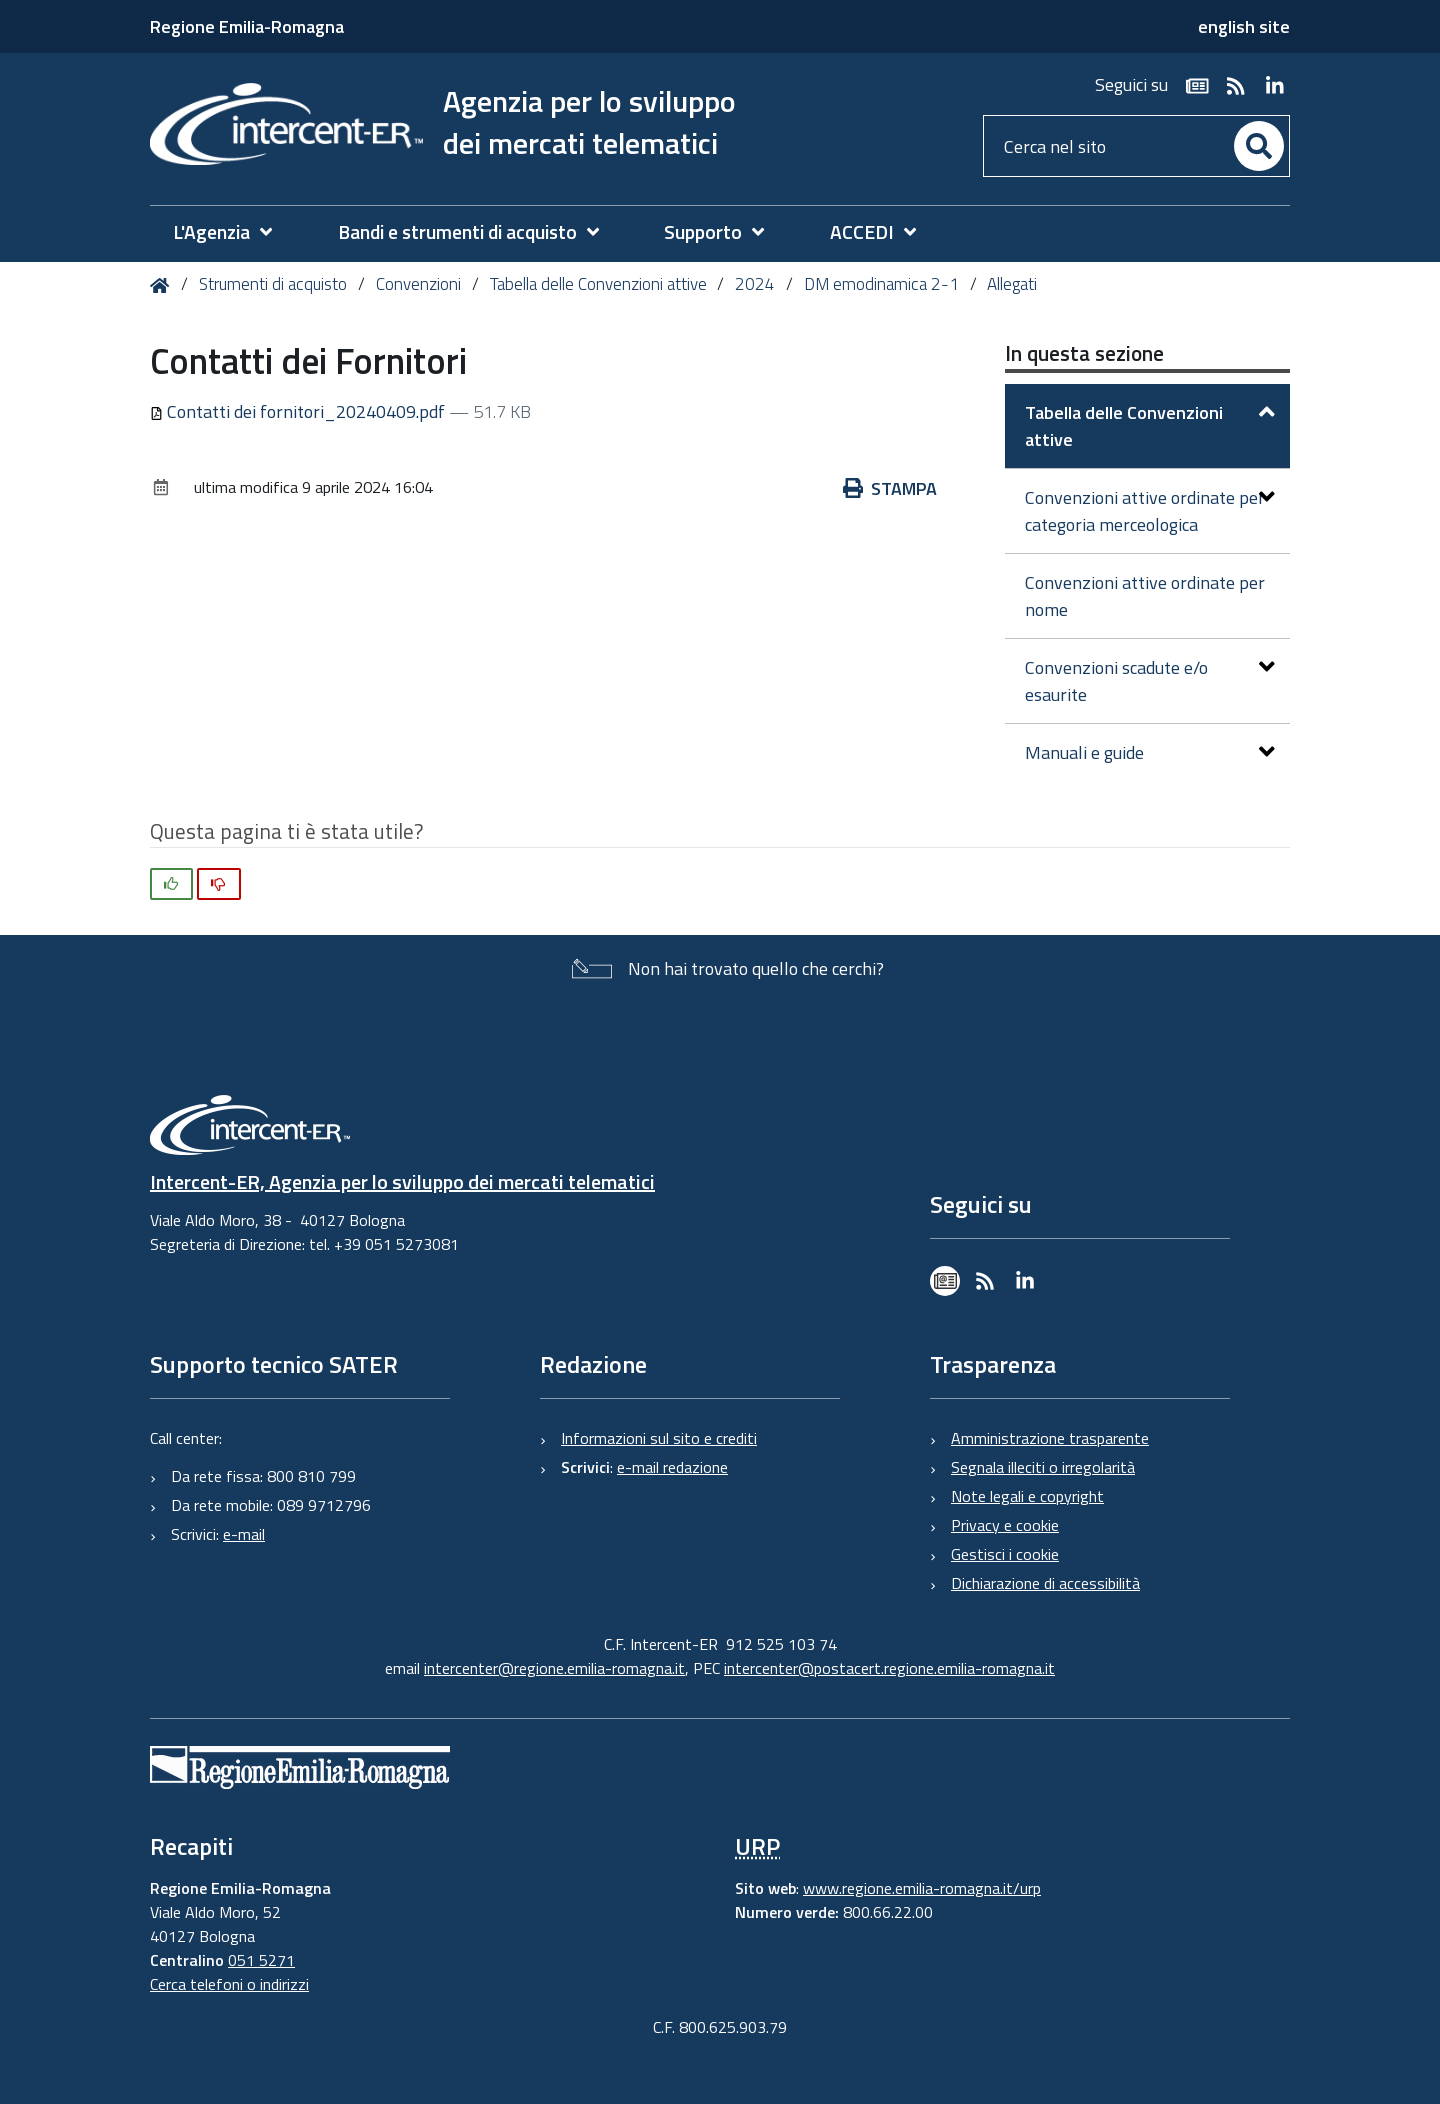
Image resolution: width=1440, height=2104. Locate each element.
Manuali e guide (1150, 752)
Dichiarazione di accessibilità (1045, 1583)
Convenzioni (418, 284)
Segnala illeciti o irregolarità (1043, 1467)
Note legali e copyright (1027, 1496)
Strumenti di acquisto (273, 284)
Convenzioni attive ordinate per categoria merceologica (1150, 511)
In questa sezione (1084, 353)
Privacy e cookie (1005, 1525)
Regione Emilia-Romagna (247, 26)
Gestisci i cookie (1005, 1554)
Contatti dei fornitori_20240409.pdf (299, 411)
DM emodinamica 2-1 (881, 284)
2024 (755, 284)
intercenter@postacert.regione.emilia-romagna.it (889, 1668)
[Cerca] (1259, 146)
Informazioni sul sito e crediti (659, 1438)
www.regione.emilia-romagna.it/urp (922, 1888)
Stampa (890, 488)
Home (163, 285)
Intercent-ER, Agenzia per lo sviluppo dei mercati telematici (402, 1181)
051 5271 (261, 1960)
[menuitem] (232, 232)
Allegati (1012, 284)
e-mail (244, 1534)
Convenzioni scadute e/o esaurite (1150, 681)
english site (1244, 26)
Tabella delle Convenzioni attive (598, 284)
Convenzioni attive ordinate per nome (1145, 596)
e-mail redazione (672, 1467)
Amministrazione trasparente (1050, 1438)
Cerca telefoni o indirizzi (229, 1984)
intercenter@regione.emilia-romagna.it (554, 1668)
